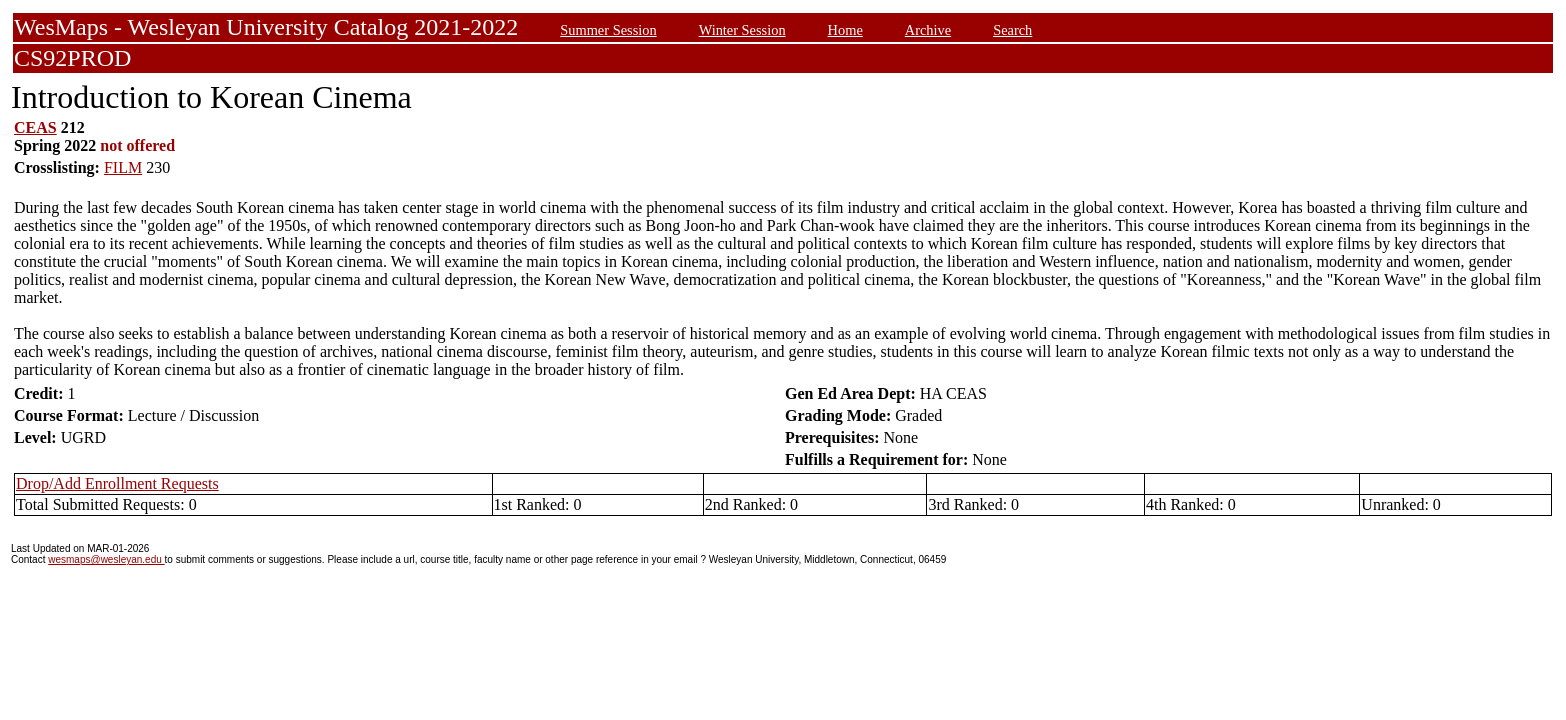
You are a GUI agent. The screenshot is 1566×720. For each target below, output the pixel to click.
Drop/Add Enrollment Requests (117, 483)
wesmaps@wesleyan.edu (106, 559)
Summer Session (608, 30)
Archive (928, 30)
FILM (123, 167)
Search (1012, 30)
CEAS (35, 127)
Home (845, 30)
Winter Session (742, 30)
